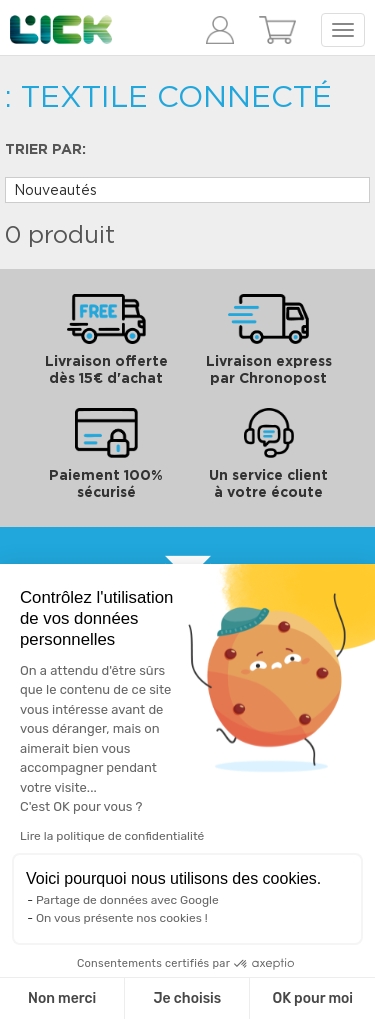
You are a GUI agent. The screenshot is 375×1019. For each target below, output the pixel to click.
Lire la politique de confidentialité (112, 836)
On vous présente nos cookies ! (122, 918)
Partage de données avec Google (127, 900)
